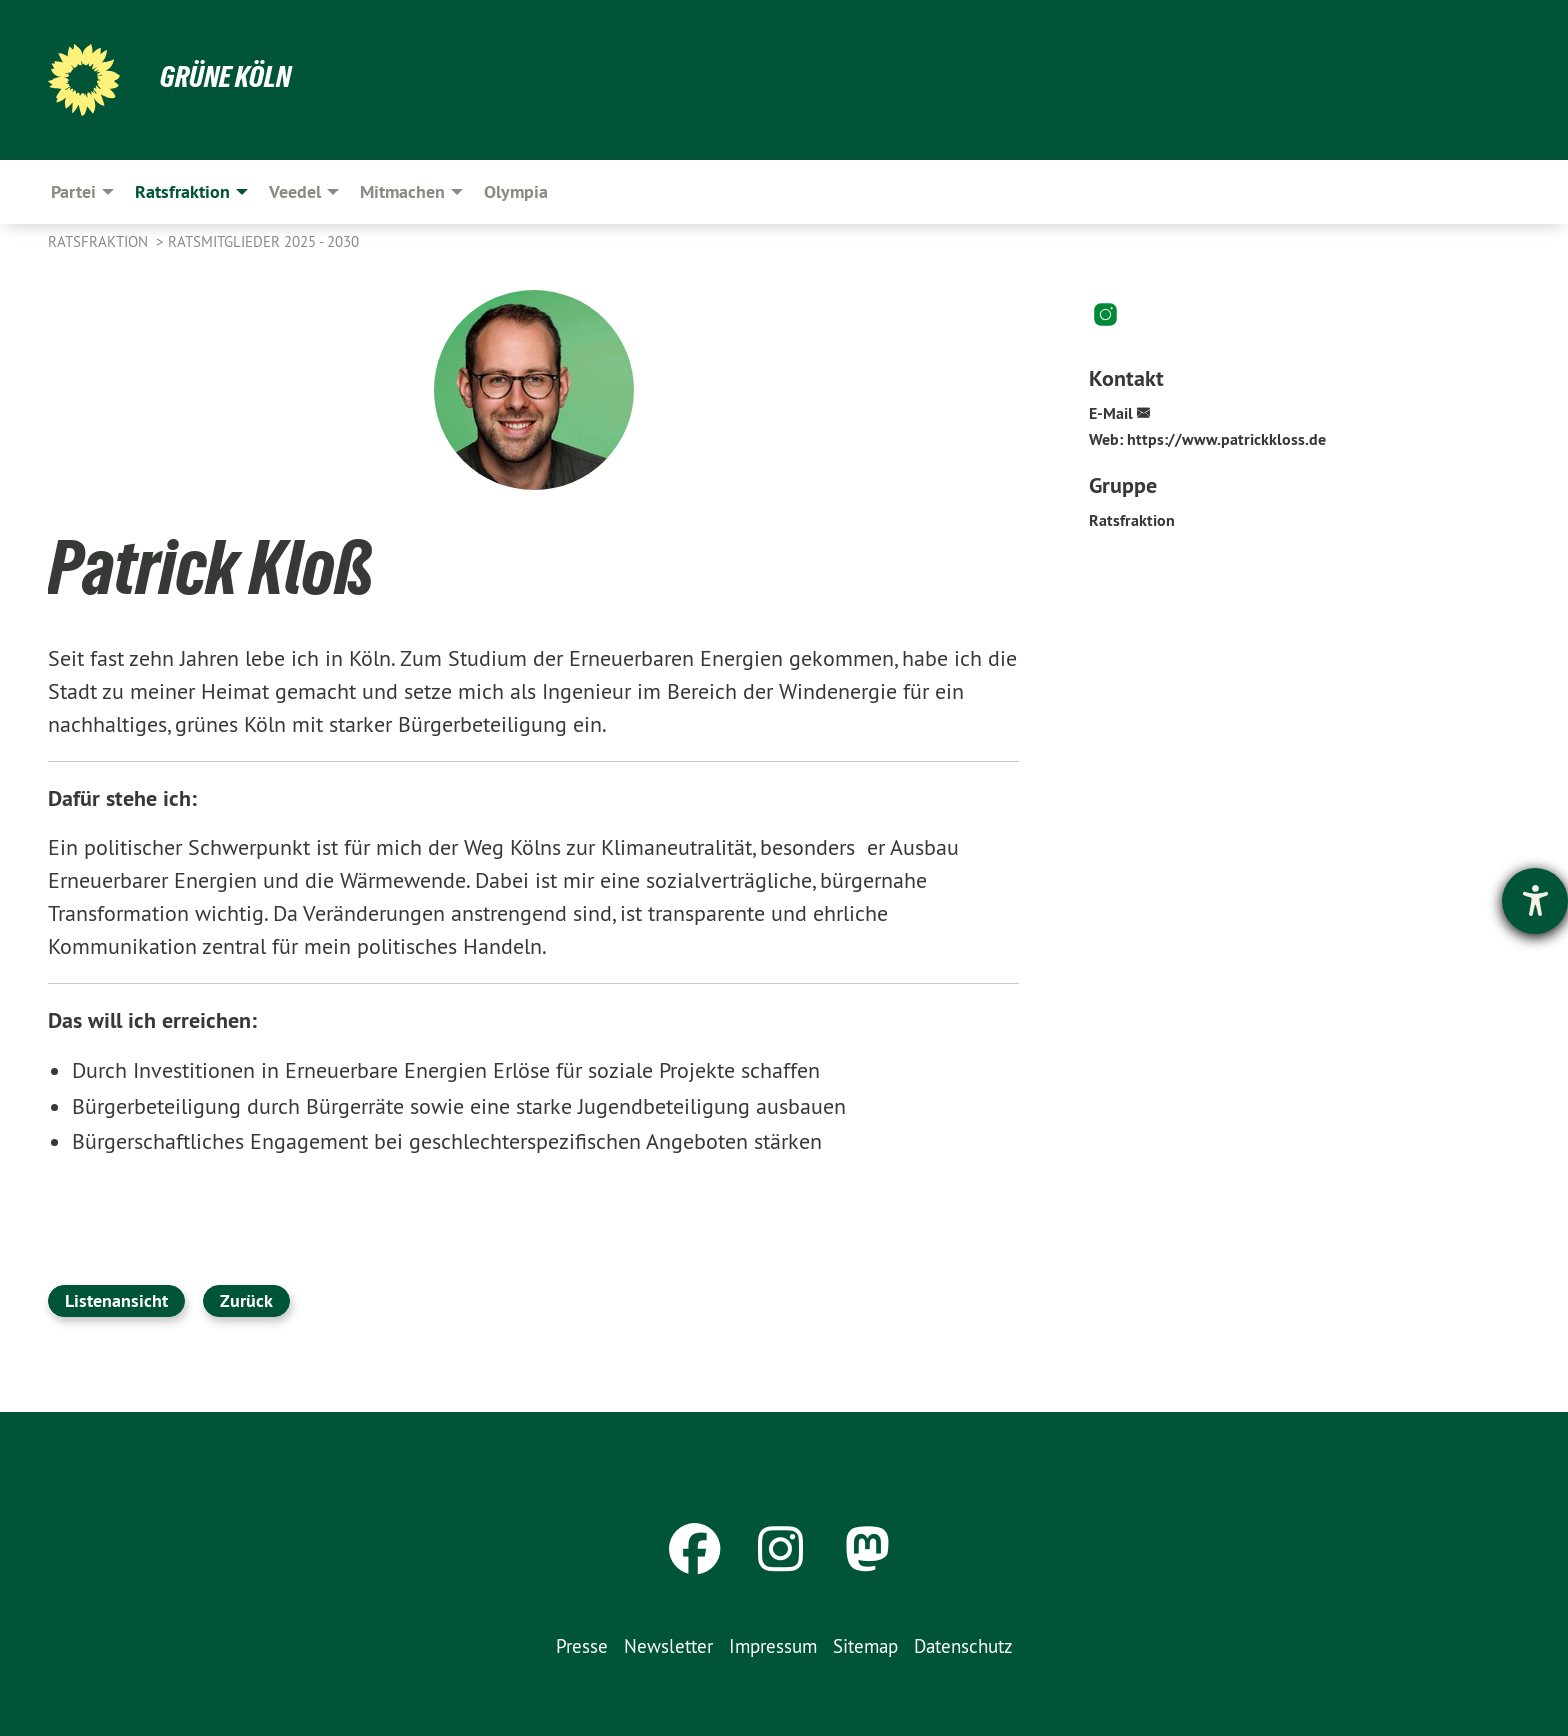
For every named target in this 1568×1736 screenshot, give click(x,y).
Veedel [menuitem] (295, 191)
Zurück (246, 1300)
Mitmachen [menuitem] (402, 191)
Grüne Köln (228, 76)
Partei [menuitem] (73, 191)
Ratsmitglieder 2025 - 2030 (263, 241)
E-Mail (1111, 413)
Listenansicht (116, 1300)
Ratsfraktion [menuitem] (182, 191)
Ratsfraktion (100, 241)
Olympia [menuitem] (516, 191)
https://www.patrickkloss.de (1226, 439)
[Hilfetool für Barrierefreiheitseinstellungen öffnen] (1535, 901)
